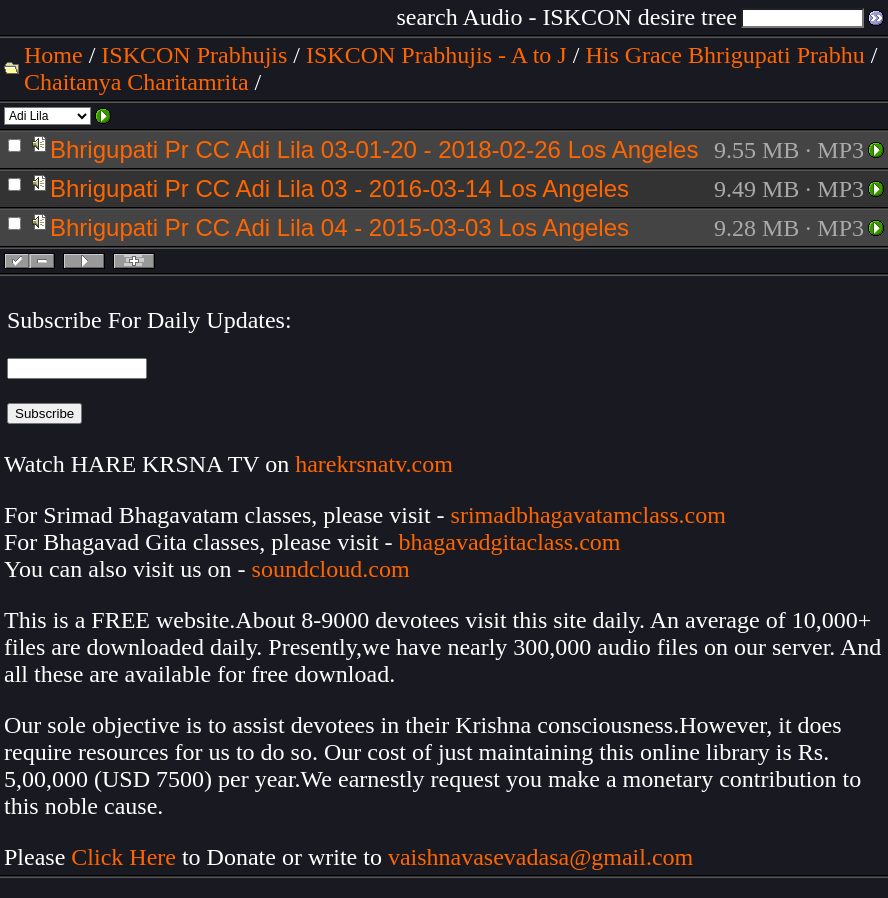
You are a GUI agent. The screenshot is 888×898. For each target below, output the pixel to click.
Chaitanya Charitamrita (136, 82)
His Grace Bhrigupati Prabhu (724, 55)
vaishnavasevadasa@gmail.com (543, 857)
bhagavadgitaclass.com (510, 542)
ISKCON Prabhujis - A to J (436, 55)
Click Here (123, 857)
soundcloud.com (331, 569)
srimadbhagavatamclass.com (588, 515)
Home (53, 55)
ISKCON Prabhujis (194, 55)
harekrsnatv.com (374, 464)
